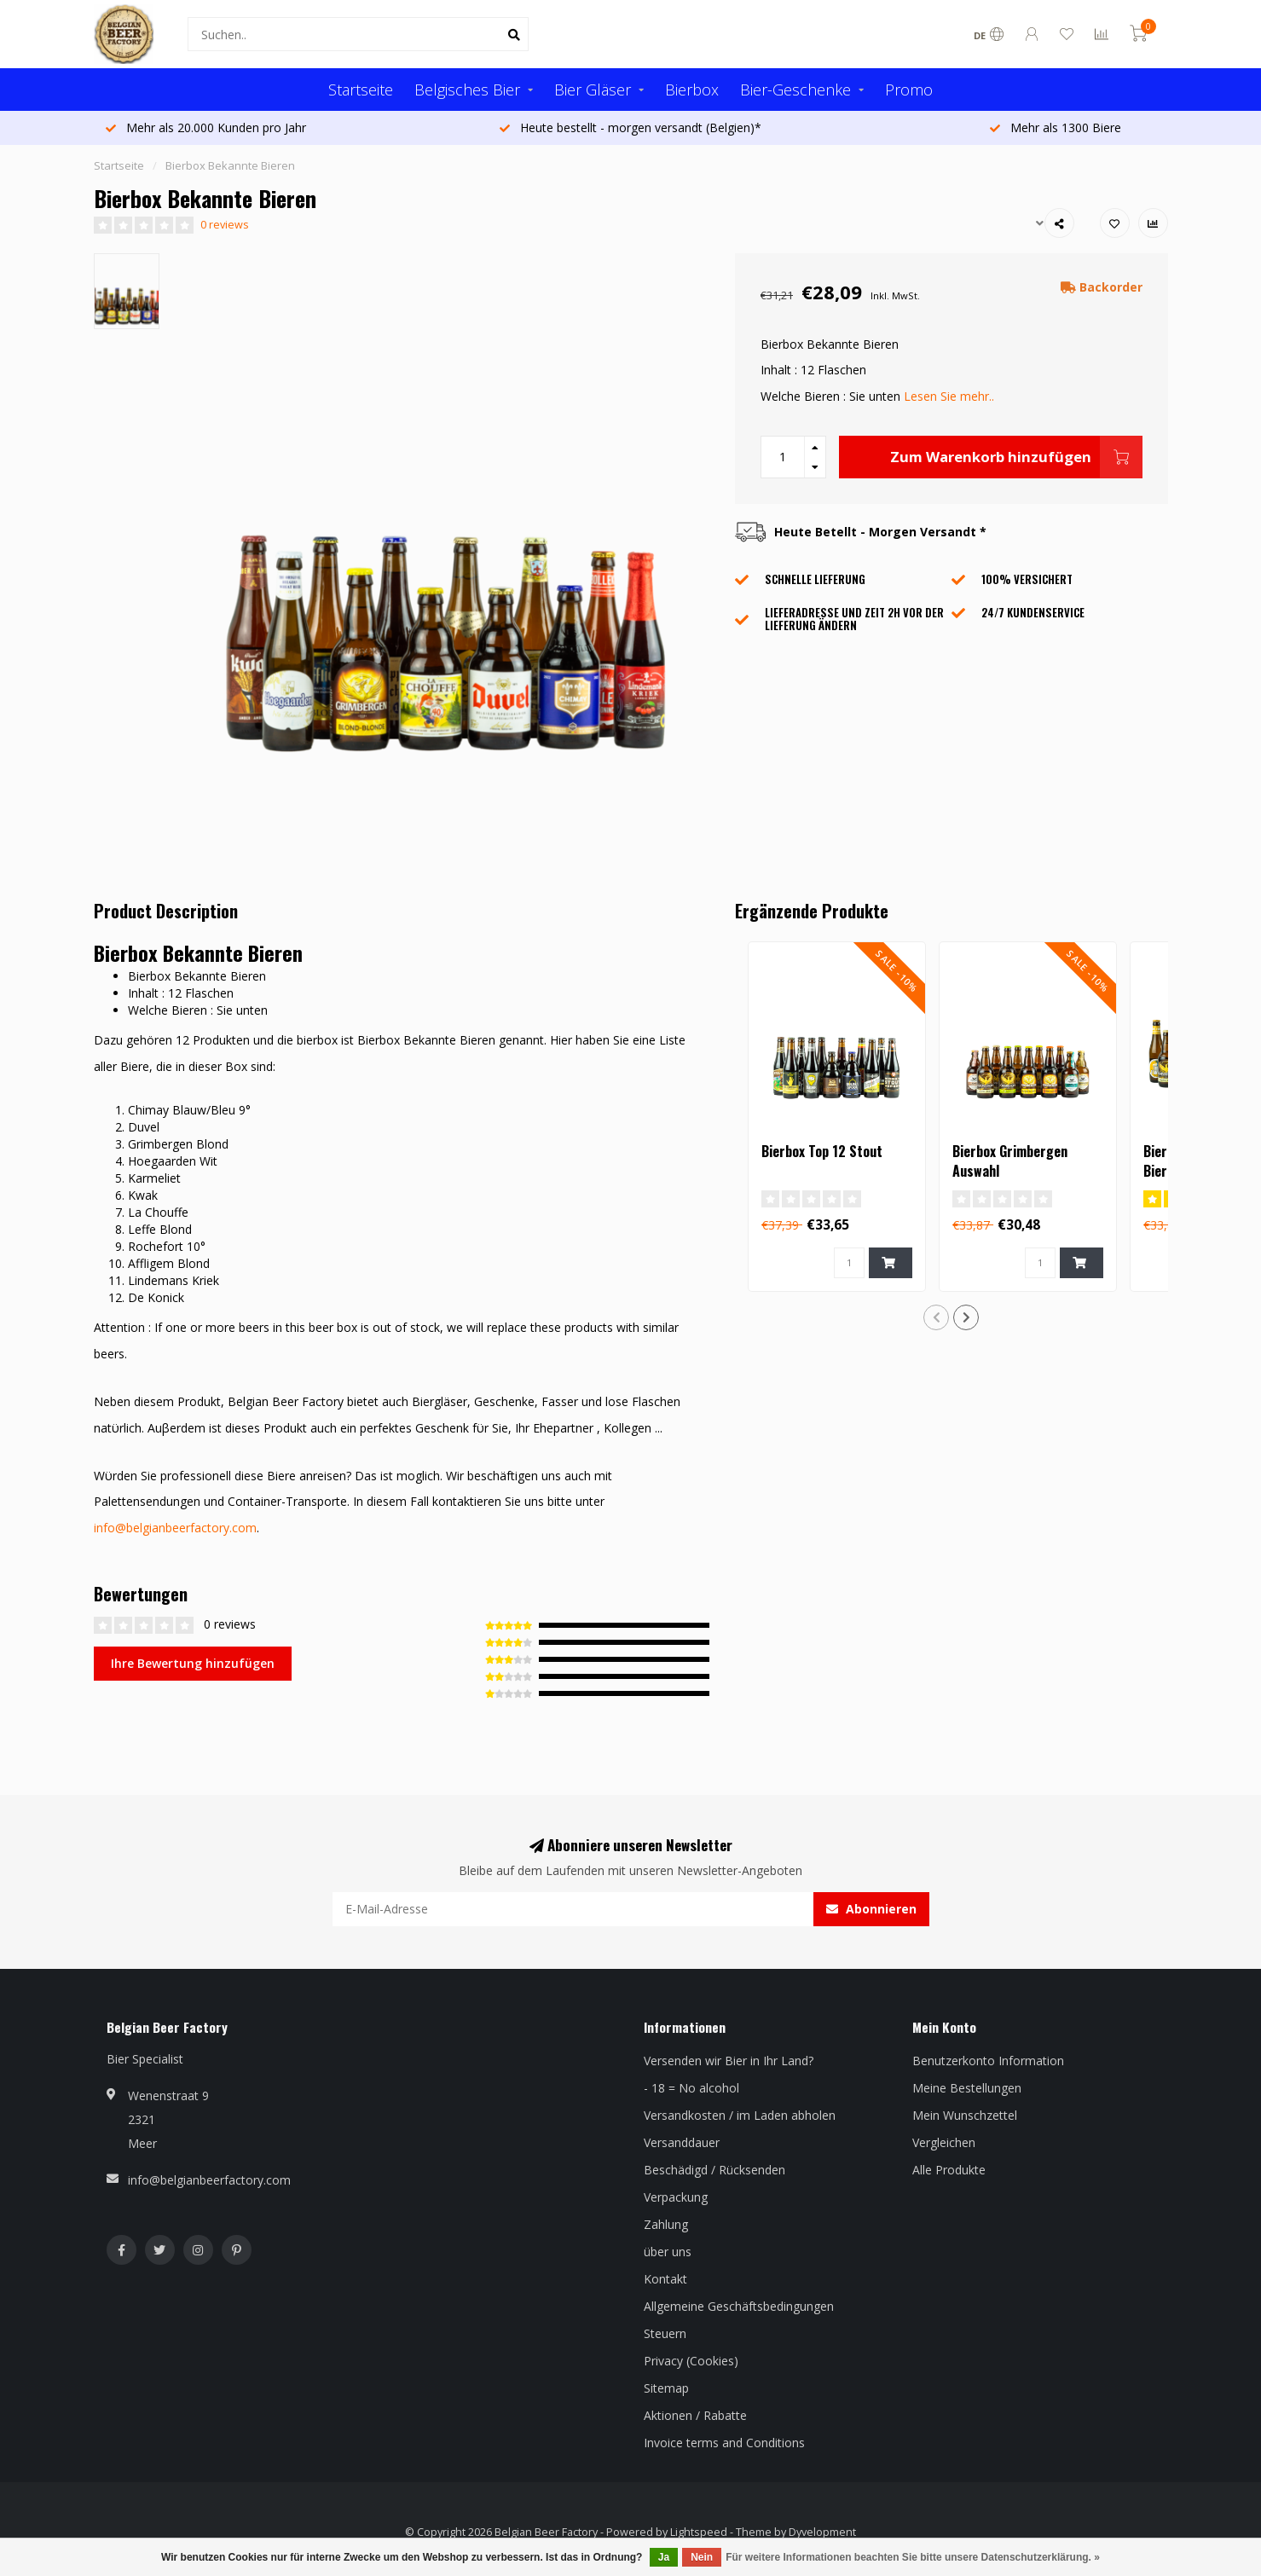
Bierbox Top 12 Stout (821, 1151)
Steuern (665, 2333)
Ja (663, 2557)
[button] (936, 1317)
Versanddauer (682, 2142)
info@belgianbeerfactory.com (175, 1528)
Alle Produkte (949, 2170)
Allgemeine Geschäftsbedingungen (739, 2306)
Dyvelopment (822, 2532)
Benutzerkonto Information (988, 2060)
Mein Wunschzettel (964, 2115)
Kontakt (665, 2279)
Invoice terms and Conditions (724, 2442)
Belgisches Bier (467, 89)
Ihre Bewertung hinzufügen (193, 1663)
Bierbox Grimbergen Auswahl (1009, 1161)
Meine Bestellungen (966, 2088)
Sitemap (666, 2388)
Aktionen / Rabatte (695, 2415)
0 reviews (224, 224)
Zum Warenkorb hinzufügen (1016, 457)
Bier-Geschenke (795, 89)
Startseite (360, 89)
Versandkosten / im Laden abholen (740, 2115)
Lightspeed (698, 2532)
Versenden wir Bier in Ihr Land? (728, 2060)
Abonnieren (871, 1909)
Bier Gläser (592, 89)
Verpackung (676, 2197)
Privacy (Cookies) (691, 2361)
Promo (909, 89)
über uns (667, 2251)
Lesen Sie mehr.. (949, 396)
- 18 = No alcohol (691, 2088)
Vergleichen (943, 2142)
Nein (702, 2557)
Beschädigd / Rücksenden (714, 2170)
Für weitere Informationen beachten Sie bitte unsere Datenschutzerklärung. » (913, 2557)
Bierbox (692, 89)
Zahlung (666, 2224)
